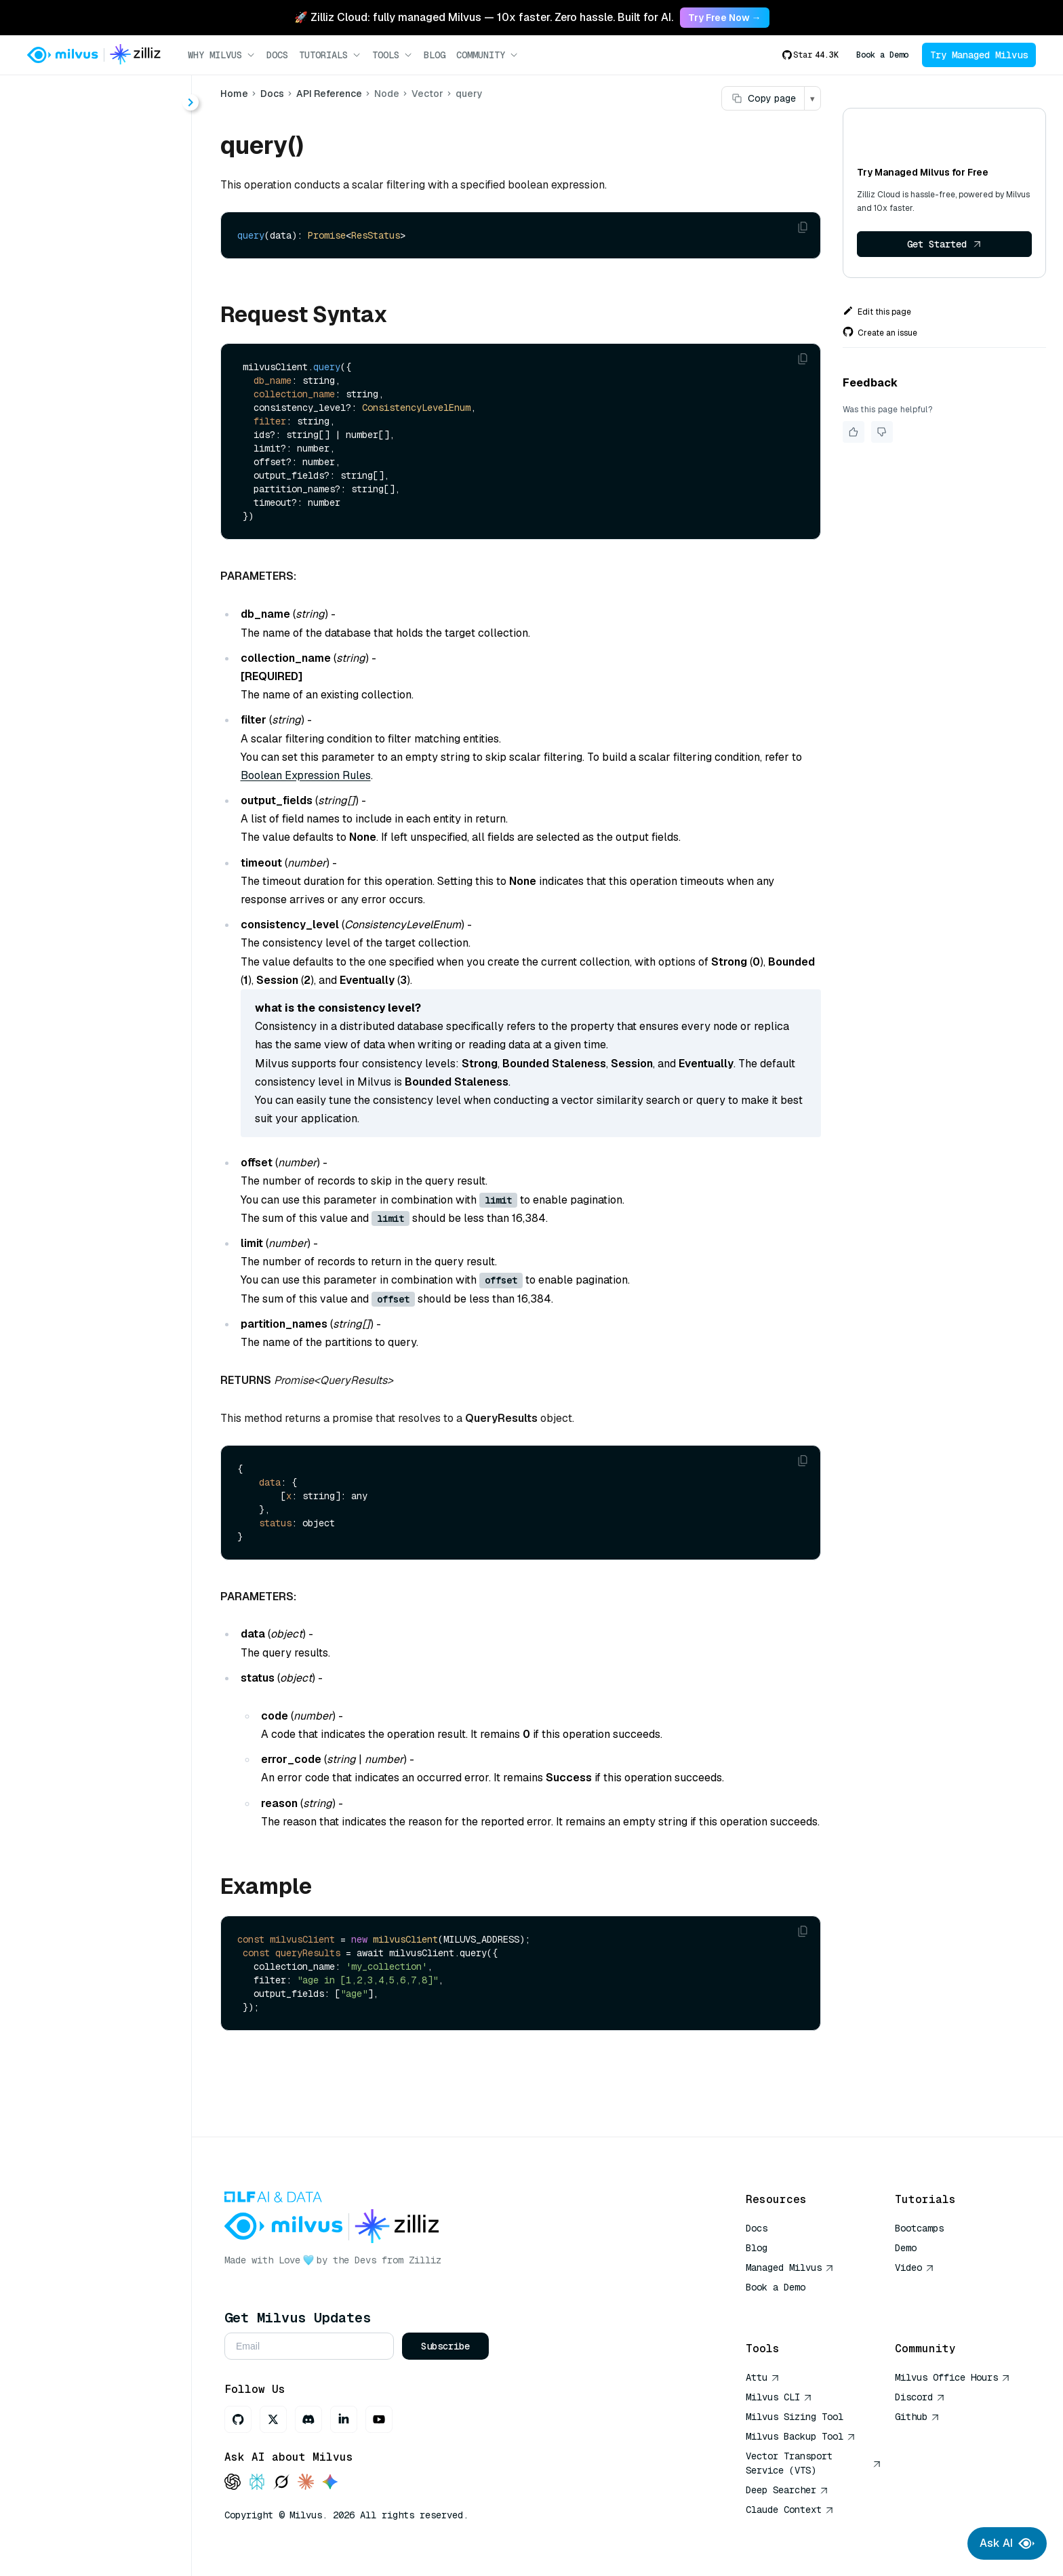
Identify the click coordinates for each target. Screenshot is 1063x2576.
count (71, 343)
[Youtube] (379, 2419)
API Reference (329, 93)
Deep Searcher (787, 2490)
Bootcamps (919, 2228)
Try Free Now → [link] (724, 18)
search (74, 514)
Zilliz (425, 2260)
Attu (763, 2377)
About (58, 147)
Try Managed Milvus (979, 55)
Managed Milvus (790, 2267)
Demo (906, 2248)
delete (73, 367)
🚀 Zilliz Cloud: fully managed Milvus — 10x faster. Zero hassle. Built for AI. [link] (483, 17)
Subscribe (445, 2346)
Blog (434, 55)
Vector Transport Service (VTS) (813, 2463)
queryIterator (90, 489)
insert (71, 440)
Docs (277, 55)
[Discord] (308, 2419)
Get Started (944, 244)
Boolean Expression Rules (306, 775)
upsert (73, 538)
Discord (920, 2397)
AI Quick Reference (794, 2307)
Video (914, 2267)
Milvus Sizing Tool (794, 2417)
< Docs (49, 97)
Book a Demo (882, 54)
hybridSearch (90, 416)
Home (234, 93)
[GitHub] (238, 2419)
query (71, 465)
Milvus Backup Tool (801, 2436)
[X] (273, 2419)
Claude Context (790, 2509)
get (65, 391)
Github (917, 2417)
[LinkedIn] (343, 2419)
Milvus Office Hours (952, 2377)
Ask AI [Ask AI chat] (1007, 2543)
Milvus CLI (779, 2397)
